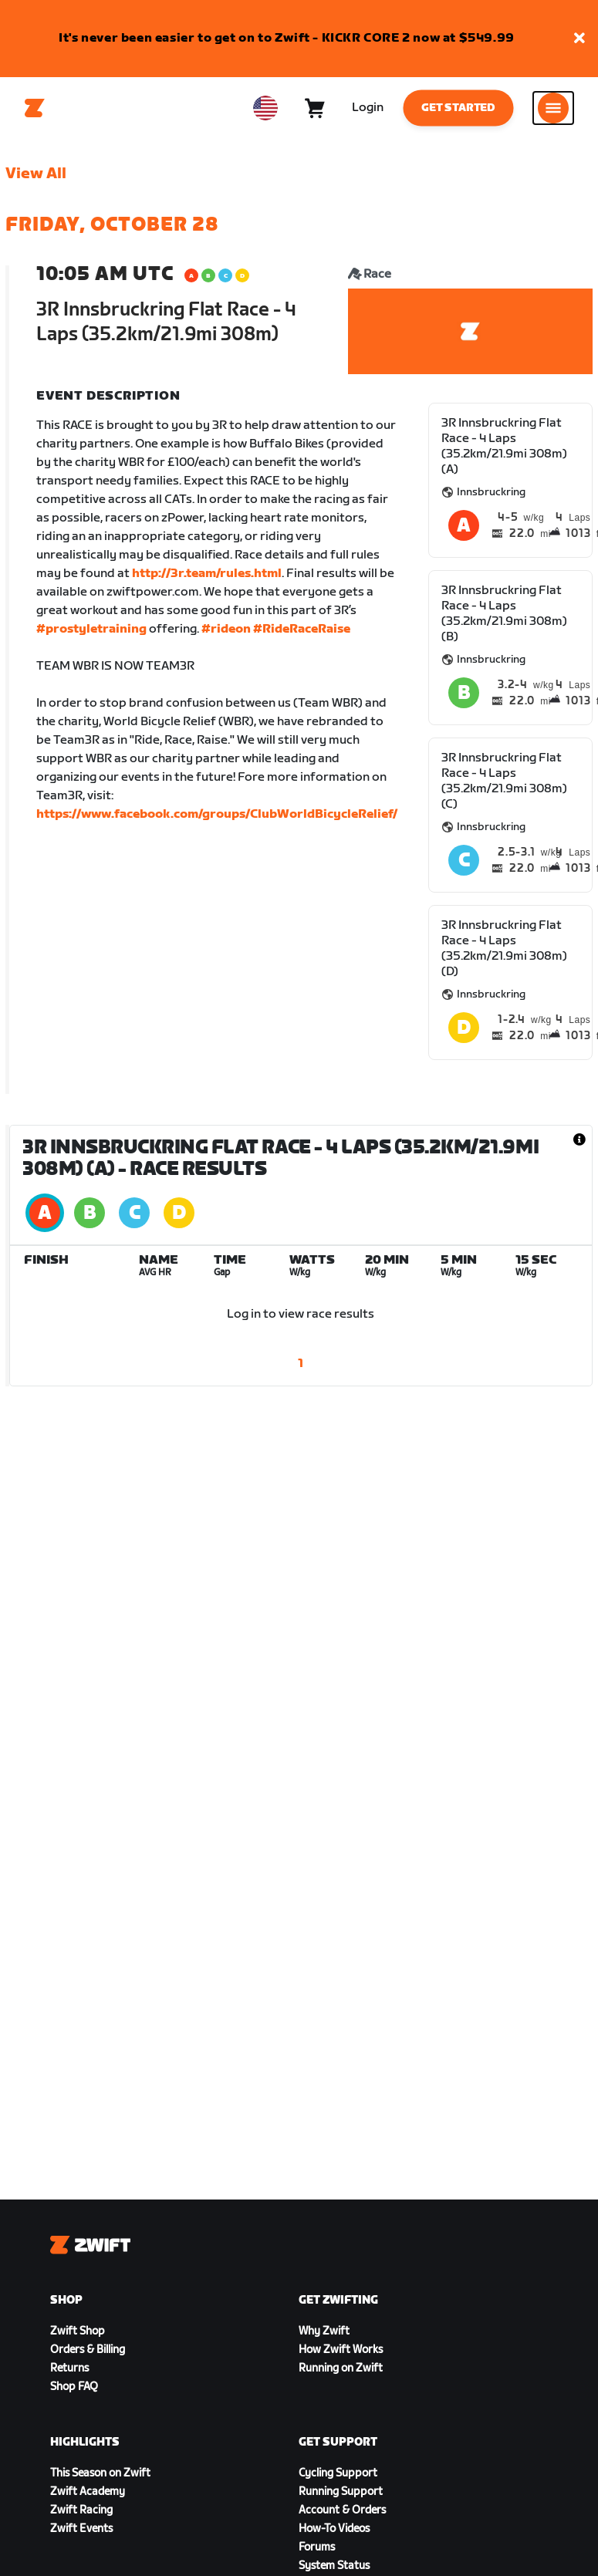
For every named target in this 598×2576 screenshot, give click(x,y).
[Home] (34, 108)
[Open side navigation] (553, 108)
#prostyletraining (91, 629)
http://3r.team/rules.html (207, 573)
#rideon (226, 629)
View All (35, 173)
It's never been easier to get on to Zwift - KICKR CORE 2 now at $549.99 (287, 38)
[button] (579, 39)
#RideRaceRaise (301, 629)
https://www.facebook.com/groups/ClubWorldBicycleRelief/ (216, 814)
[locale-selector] (265, 108)
